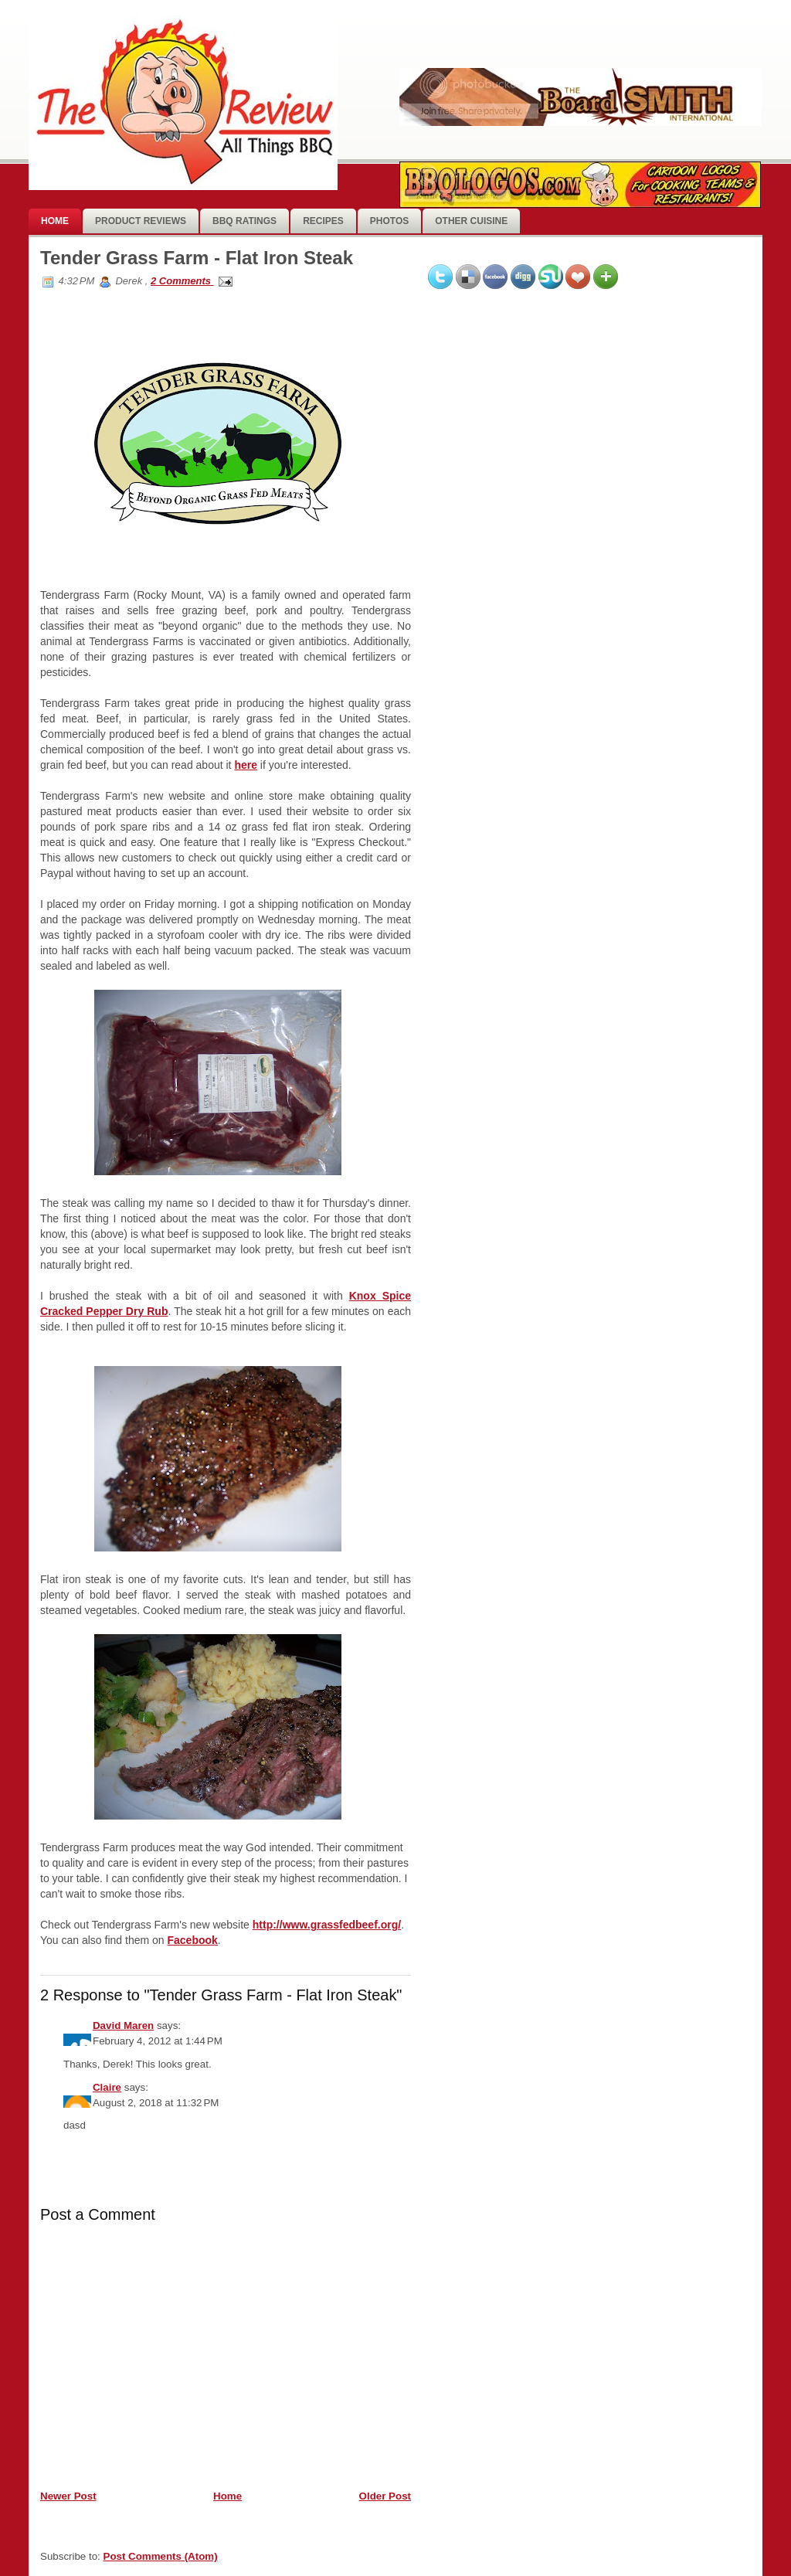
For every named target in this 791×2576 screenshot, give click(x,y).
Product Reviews (140, 221)
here (245, 765)
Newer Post (68, 2496)
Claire (107, 2087)
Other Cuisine (471, 221)
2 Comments (182, 281)
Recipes (323, 221)
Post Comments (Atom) (161, 2556)
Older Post (385, 2496)
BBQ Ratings (244, 221)
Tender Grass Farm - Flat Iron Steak (196, 257)
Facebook (193, 1940)
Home (55, 221)
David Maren (123, 2025)
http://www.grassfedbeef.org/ (327, 1924)
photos (389, 221)
